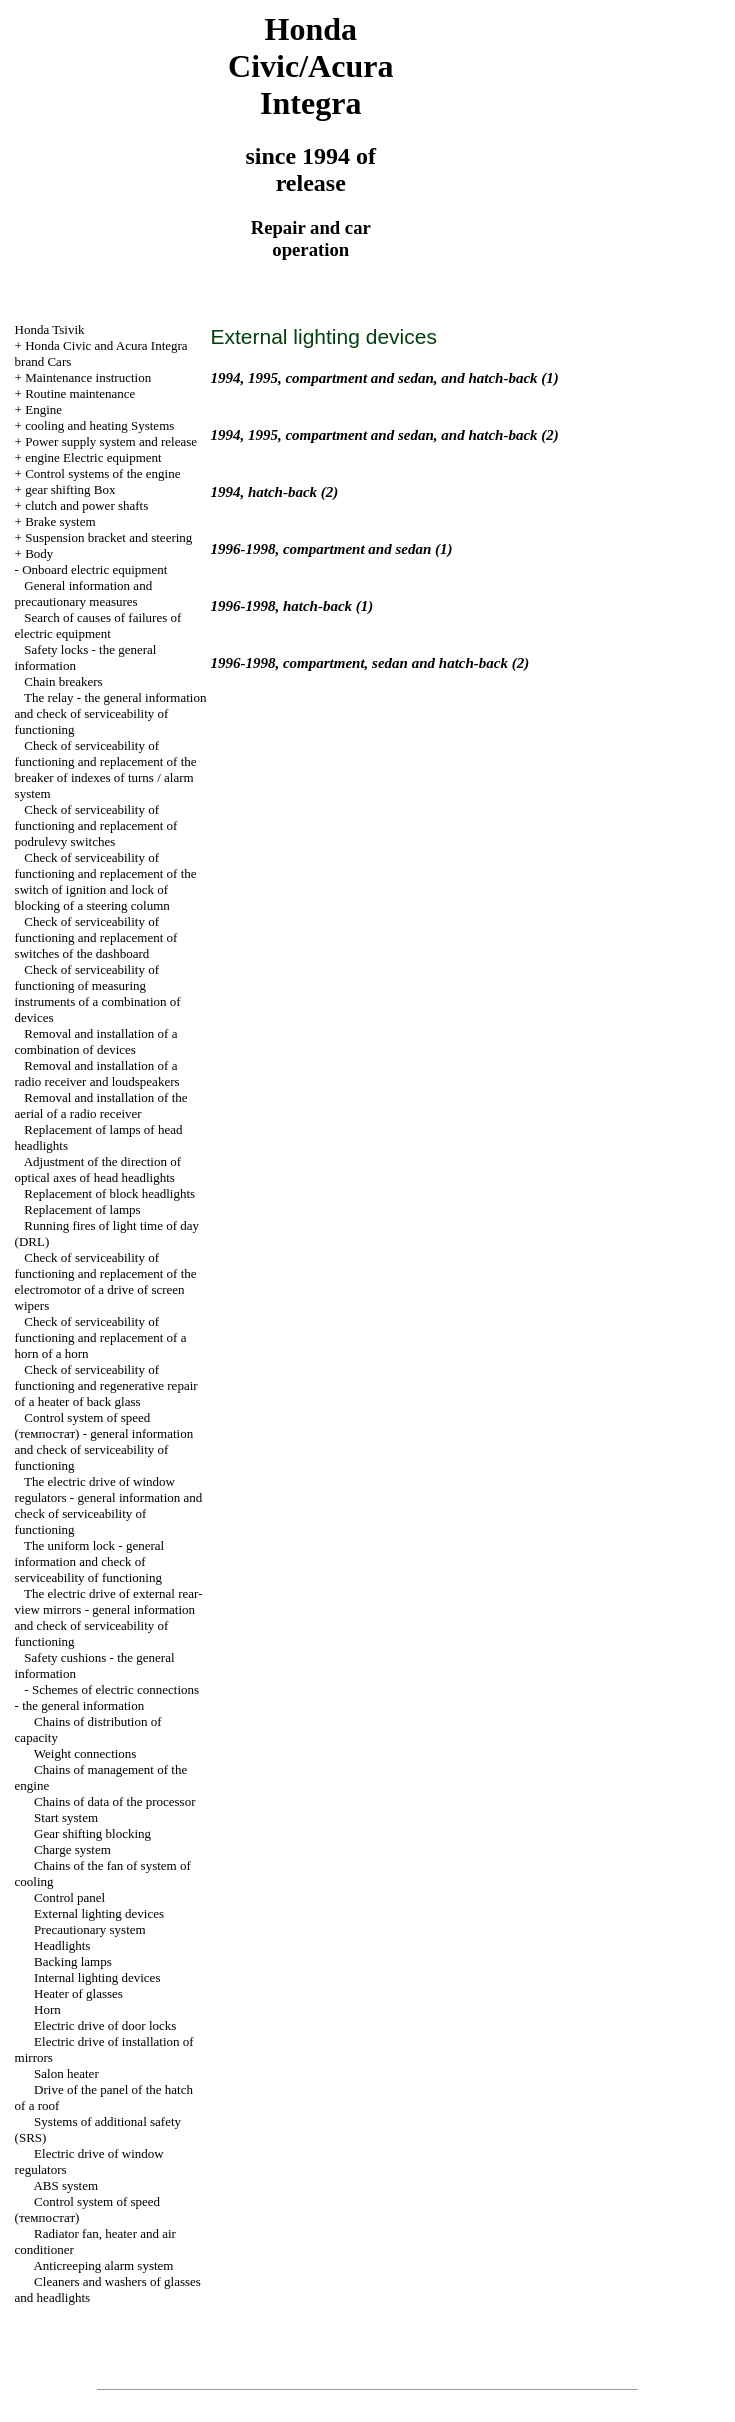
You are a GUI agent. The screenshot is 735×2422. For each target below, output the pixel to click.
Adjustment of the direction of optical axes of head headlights (98, 1169)
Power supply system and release (111, 441)
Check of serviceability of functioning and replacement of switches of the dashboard (96, 937)
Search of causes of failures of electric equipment (98, 625)
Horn (47, 2009)
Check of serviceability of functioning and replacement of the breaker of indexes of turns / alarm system (106, 769)
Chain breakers (63, 681)
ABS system (65, 2185)
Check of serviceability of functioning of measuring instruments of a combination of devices (98, 993)
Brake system (60, 521)
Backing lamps (73, 1961)
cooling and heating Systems (99, 425)
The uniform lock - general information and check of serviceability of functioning (90, 1561)
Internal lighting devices (97, 1977)
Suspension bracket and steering (108, 537)
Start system (66, 1817)
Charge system (72, 1849)
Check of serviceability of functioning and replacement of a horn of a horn (101, 1337)
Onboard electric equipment (94, 569)
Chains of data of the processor (114, 1801)
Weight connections (85, 1753)
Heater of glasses (78, 1993)
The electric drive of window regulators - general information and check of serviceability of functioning (109, 1505)
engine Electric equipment (93, 457)
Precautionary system (90, 1929)
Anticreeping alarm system (103, 2265)
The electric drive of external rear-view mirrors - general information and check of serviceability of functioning (109, 1617)
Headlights (62, 1945)
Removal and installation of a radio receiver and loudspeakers (97, 1073)
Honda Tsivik (50, 329)
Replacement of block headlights (109, 1193)
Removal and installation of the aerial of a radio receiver (101, 1105)
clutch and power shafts (86, 505)
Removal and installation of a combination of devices (96, 1041)
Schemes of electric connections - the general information (107, 1697)
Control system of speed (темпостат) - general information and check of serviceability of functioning (104, 1441)
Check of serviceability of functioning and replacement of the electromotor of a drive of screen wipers (106, 1281)
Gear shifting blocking (92, 1833)
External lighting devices (99, 1913)
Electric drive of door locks (105, 2025)
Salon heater (66, 2073)
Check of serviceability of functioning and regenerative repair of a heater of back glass (106, 1385)
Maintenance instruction (88, 377)
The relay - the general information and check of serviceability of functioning (111, 713)
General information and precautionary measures (84, 593)
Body (39, 553)
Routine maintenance (80, 393)
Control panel (69, 1897)
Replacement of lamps (82, 1209)
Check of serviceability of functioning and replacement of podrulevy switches (96, 825)
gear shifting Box (70, 489)
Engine (43, 409)
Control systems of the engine (102, 473)
